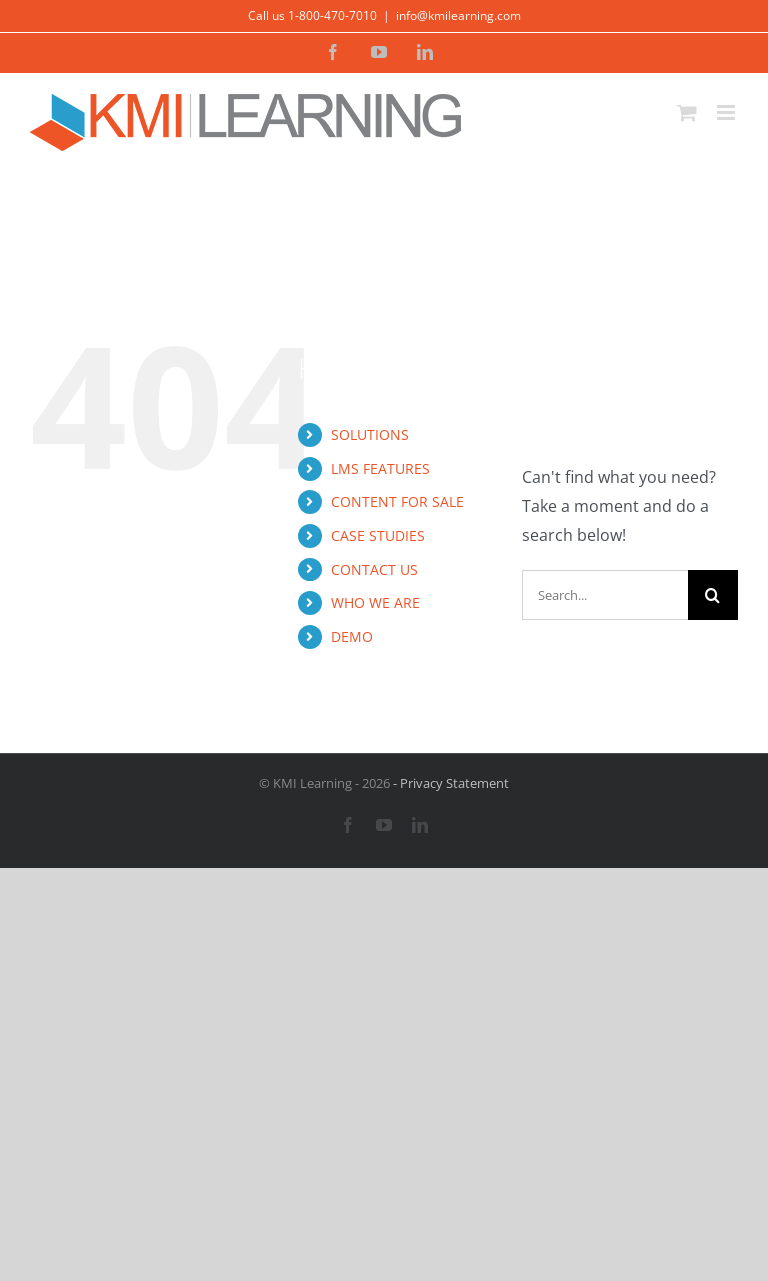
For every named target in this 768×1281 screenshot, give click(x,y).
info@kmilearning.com (458, 15)
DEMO (352, 636)
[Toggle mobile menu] (727, 112)
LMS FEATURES (380, 468)
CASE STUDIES (378, 535)
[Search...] (605, 595)
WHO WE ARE (375, 602)
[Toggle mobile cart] (687, 112)
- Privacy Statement (449, 783)
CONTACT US (374, 569)
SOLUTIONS (370, 434)
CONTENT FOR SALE (397, 501)
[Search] (713, 595)
